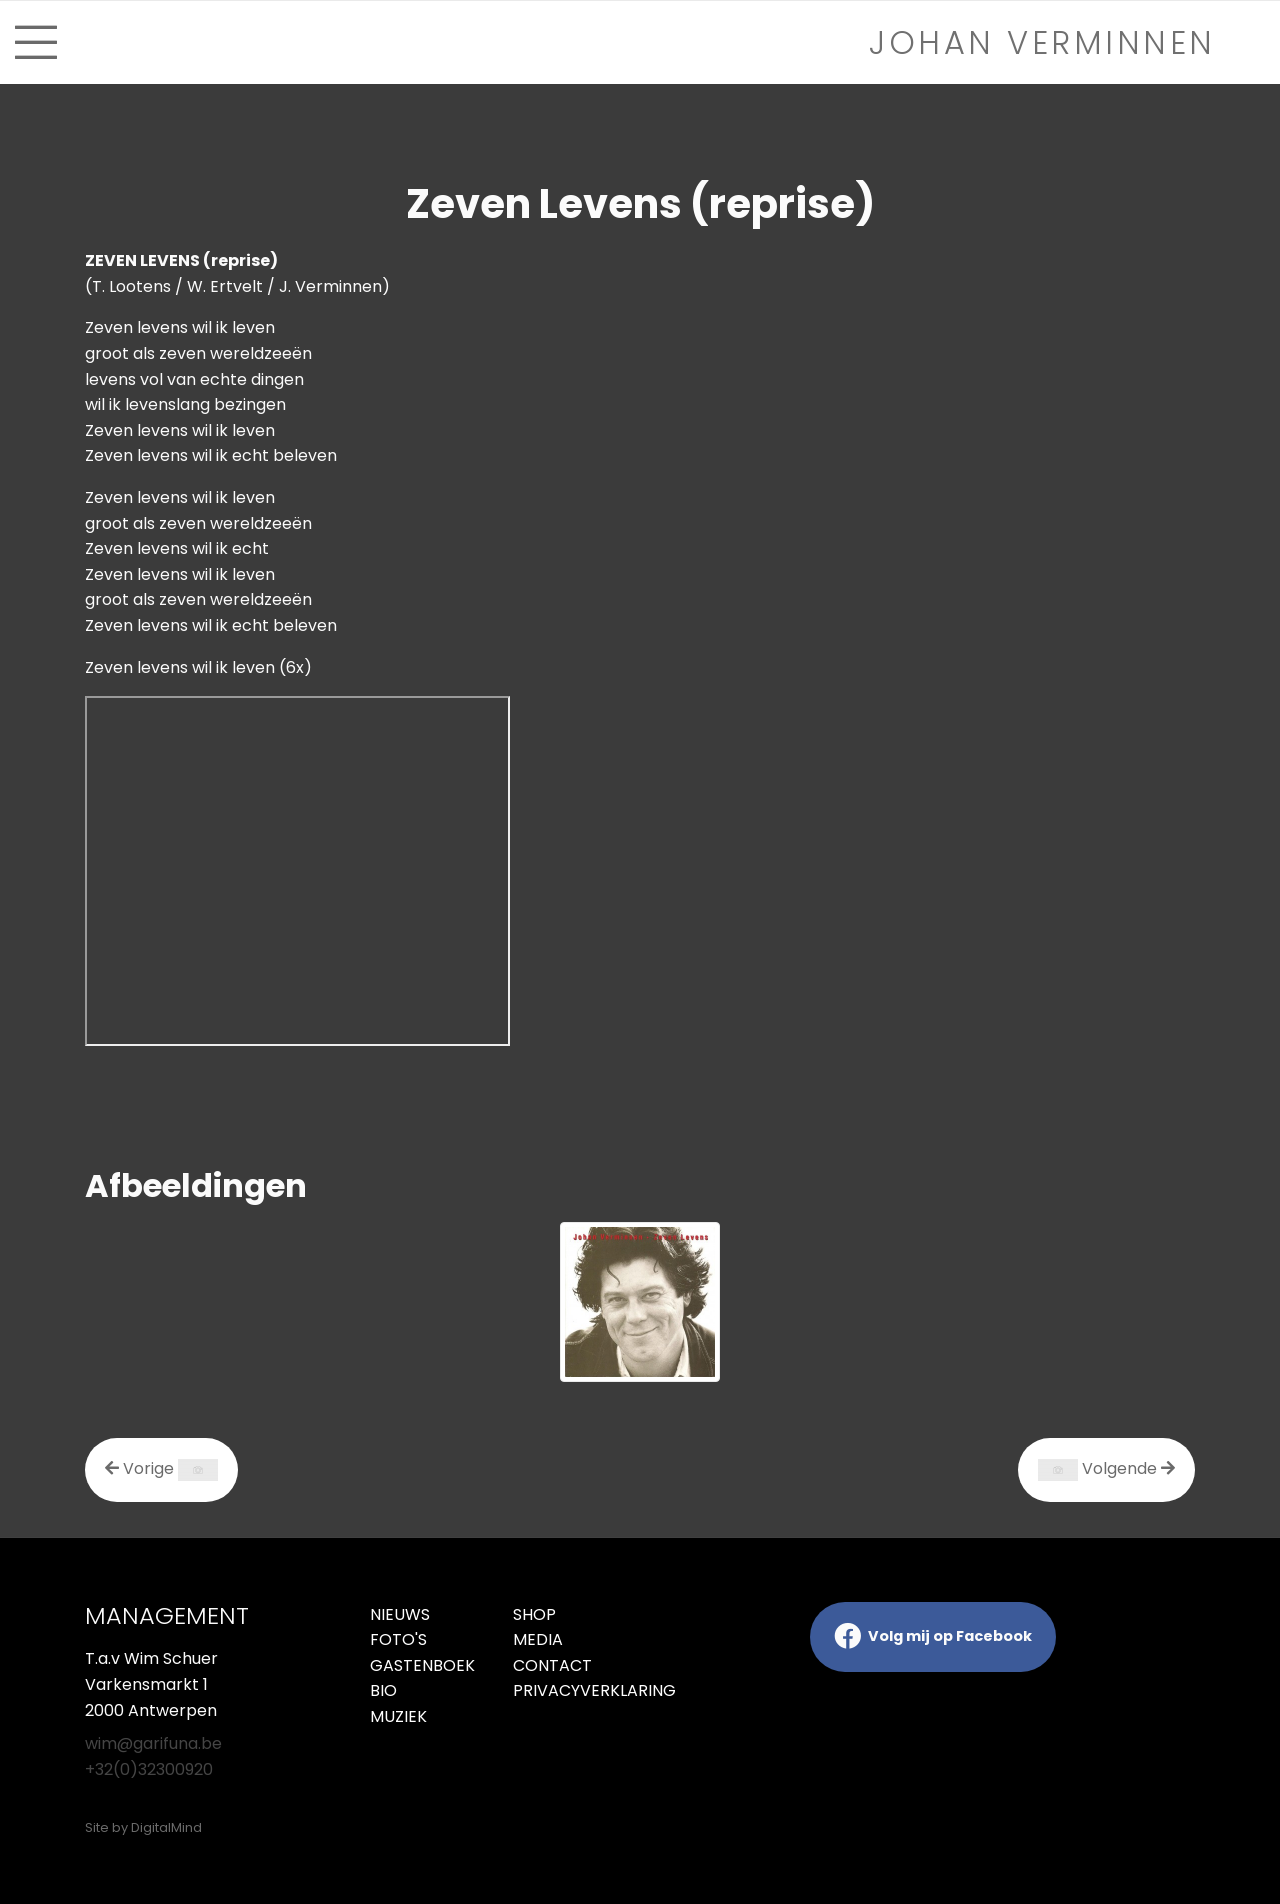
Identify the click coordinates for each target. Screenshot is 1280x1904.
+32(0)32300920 (149, 1769)
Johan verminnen (1042, 42)
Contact (552, 1665)
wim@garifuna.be (153, 1743)
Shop (534, 1614)
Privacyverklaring (569, 1690)
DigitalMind (166, 1827)
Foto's (398, 1639)
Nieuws (400, 1614)
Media (538, 1639)
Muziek (398, 1716)
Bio (383, 1690)
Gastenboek (422, 1665)
